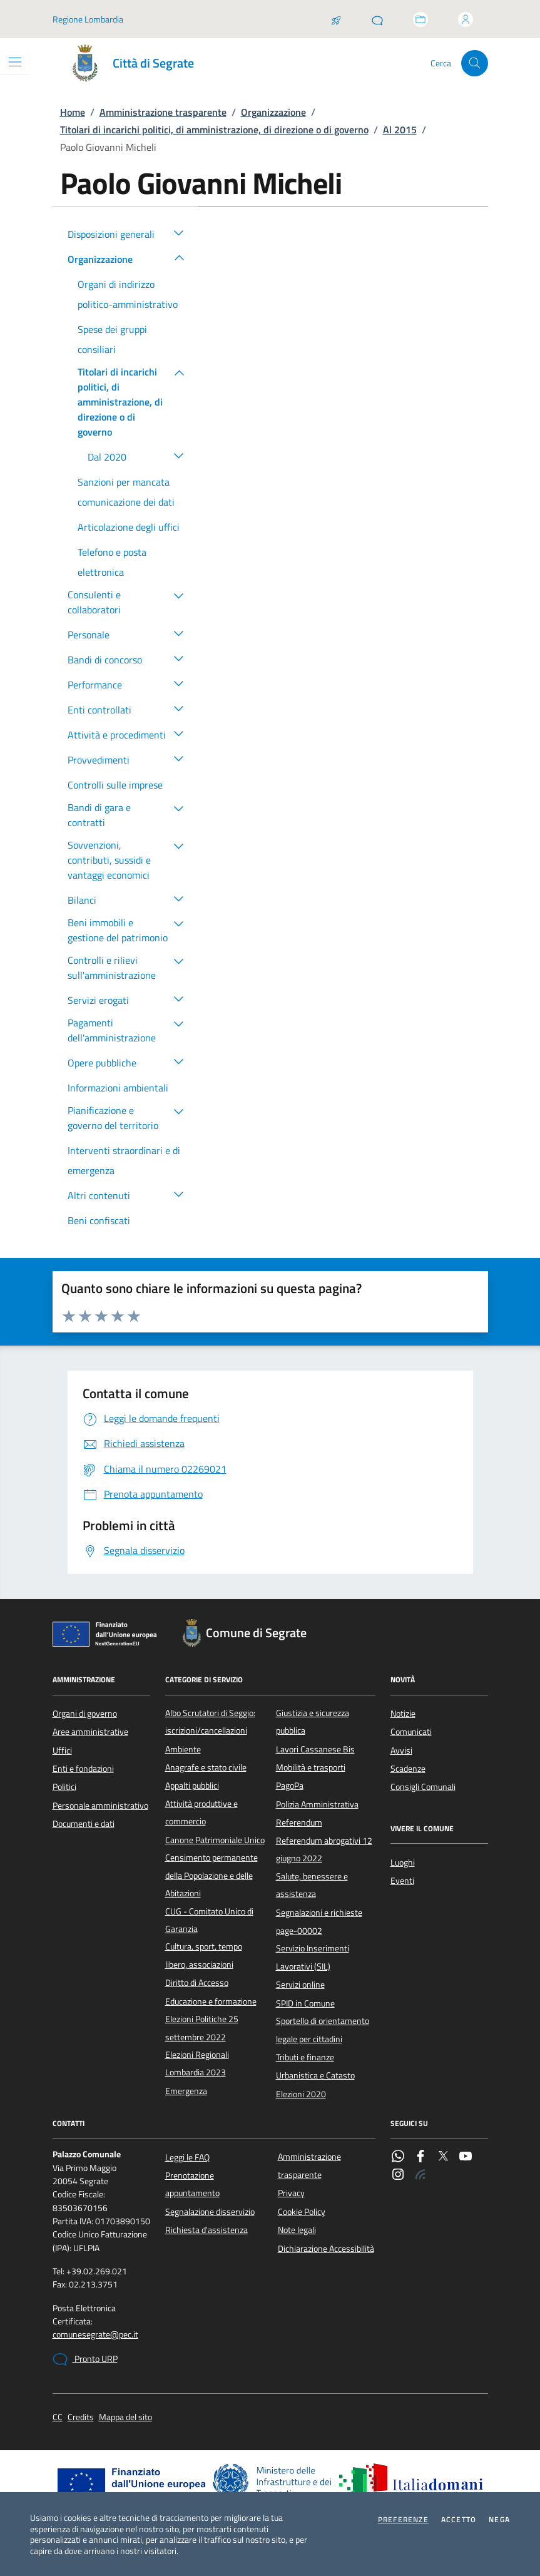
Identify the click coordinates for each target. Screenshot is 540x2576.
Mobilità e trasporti (310, 1767)
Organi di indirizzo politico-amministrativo (128, 294)
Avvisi (401, 1750)
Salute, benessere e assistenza (312, 1885)
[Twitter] (443, 2157)
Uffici (62, 1750)
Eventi (402, 1881)
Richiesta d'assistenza (206, 2230)
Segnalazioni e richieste (319, 1912)
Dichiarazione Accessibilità (326, 2249)
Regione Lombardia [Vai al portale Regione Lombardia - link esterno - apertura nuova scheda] (88, 19)
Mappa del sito (125, 2417)
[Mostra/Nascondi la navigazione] (15, 61)
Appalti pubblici (192, 1785)
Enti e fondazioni (83, 1769)
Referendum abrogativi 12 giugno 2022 (324, 1849)
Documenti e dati (84, 1824)
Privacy (291, 2193)
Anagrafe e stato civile (206, 1767)
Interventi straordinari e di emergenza (124, 1160)
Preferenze (403, 2519)
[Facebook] (420, 2157)
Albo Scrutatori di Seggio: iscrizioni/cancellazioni (210, 1721)
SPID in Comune (305, 2003)
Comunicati (411, 1732)
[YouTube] (465, 2157)
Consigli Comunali (423, 1787)
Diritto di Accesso (196, 1983)
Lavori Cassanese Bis (315, 1749)
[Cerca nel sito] (474, 63)
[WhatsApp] (397, 2157)
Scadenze (407, 1769)
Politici (64, 1787)
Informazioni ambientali (118, 1087)
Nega (499, 2519)
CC (58, 2417)
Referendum (299, 1822)
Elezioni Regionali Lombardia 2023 (197, 2063)
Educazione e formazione (211, 2001)
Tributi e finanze (305, 2057)
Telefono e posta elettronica (112, 562)
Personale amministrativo (100, 1805)
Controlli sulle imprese (115, 784)
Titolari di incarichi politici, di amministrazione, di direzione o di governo (214, 129)
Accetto (458, 2519)
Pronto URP (85, 2359)
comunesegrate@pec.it (95, 2334)
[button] (179, 232)
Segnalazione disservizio (210, 2212)
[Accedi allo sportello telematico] (420, 19)
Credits (81, 2417)
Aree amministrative (90, 1732)
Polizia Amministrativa (317, 1804)
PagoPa (289, 1785)
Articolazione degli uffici (129, 526)
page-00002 (299, 1931)
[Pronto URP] (377, 19)
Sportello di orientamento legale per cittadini (322, 2029)
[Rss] (420, 2175)
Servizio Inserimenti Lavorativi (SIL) (312, 1957)
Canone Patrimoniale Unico (215, 1840)
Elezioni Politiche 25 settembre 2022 (201, 2027)
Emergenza (186, 2091)
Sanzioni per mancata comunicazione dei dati (126, 491)
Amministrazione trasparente (163, 112)
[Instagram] (397, 2175)
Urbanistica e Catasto (315, 2075)
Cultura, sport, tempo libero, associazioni (203, 1955)
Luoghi (402, 1862)
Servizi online (300, 1984)
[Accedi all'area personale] (465, 19)
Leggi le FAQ (187, 2157)
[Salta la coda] (336, 19)
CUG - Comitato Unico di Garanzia (209, 1920)
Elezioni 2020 (301, 2094)
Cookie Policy (301, 2212)
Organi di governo (85, 1713)
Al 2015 (400, 129)
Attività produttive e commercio (201, 1812)
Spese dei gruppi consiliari (112, 339)
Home (72, 112)
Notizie (402, 1713)
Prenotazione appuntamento (192, 2184)
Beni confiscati (99, 1220)
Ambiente (183, 1749)
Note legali (297, 2230)
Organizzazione (273, 112)
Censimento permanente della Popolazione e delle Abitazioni (211, 1875)
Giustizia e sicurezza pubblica (312, 1721)
